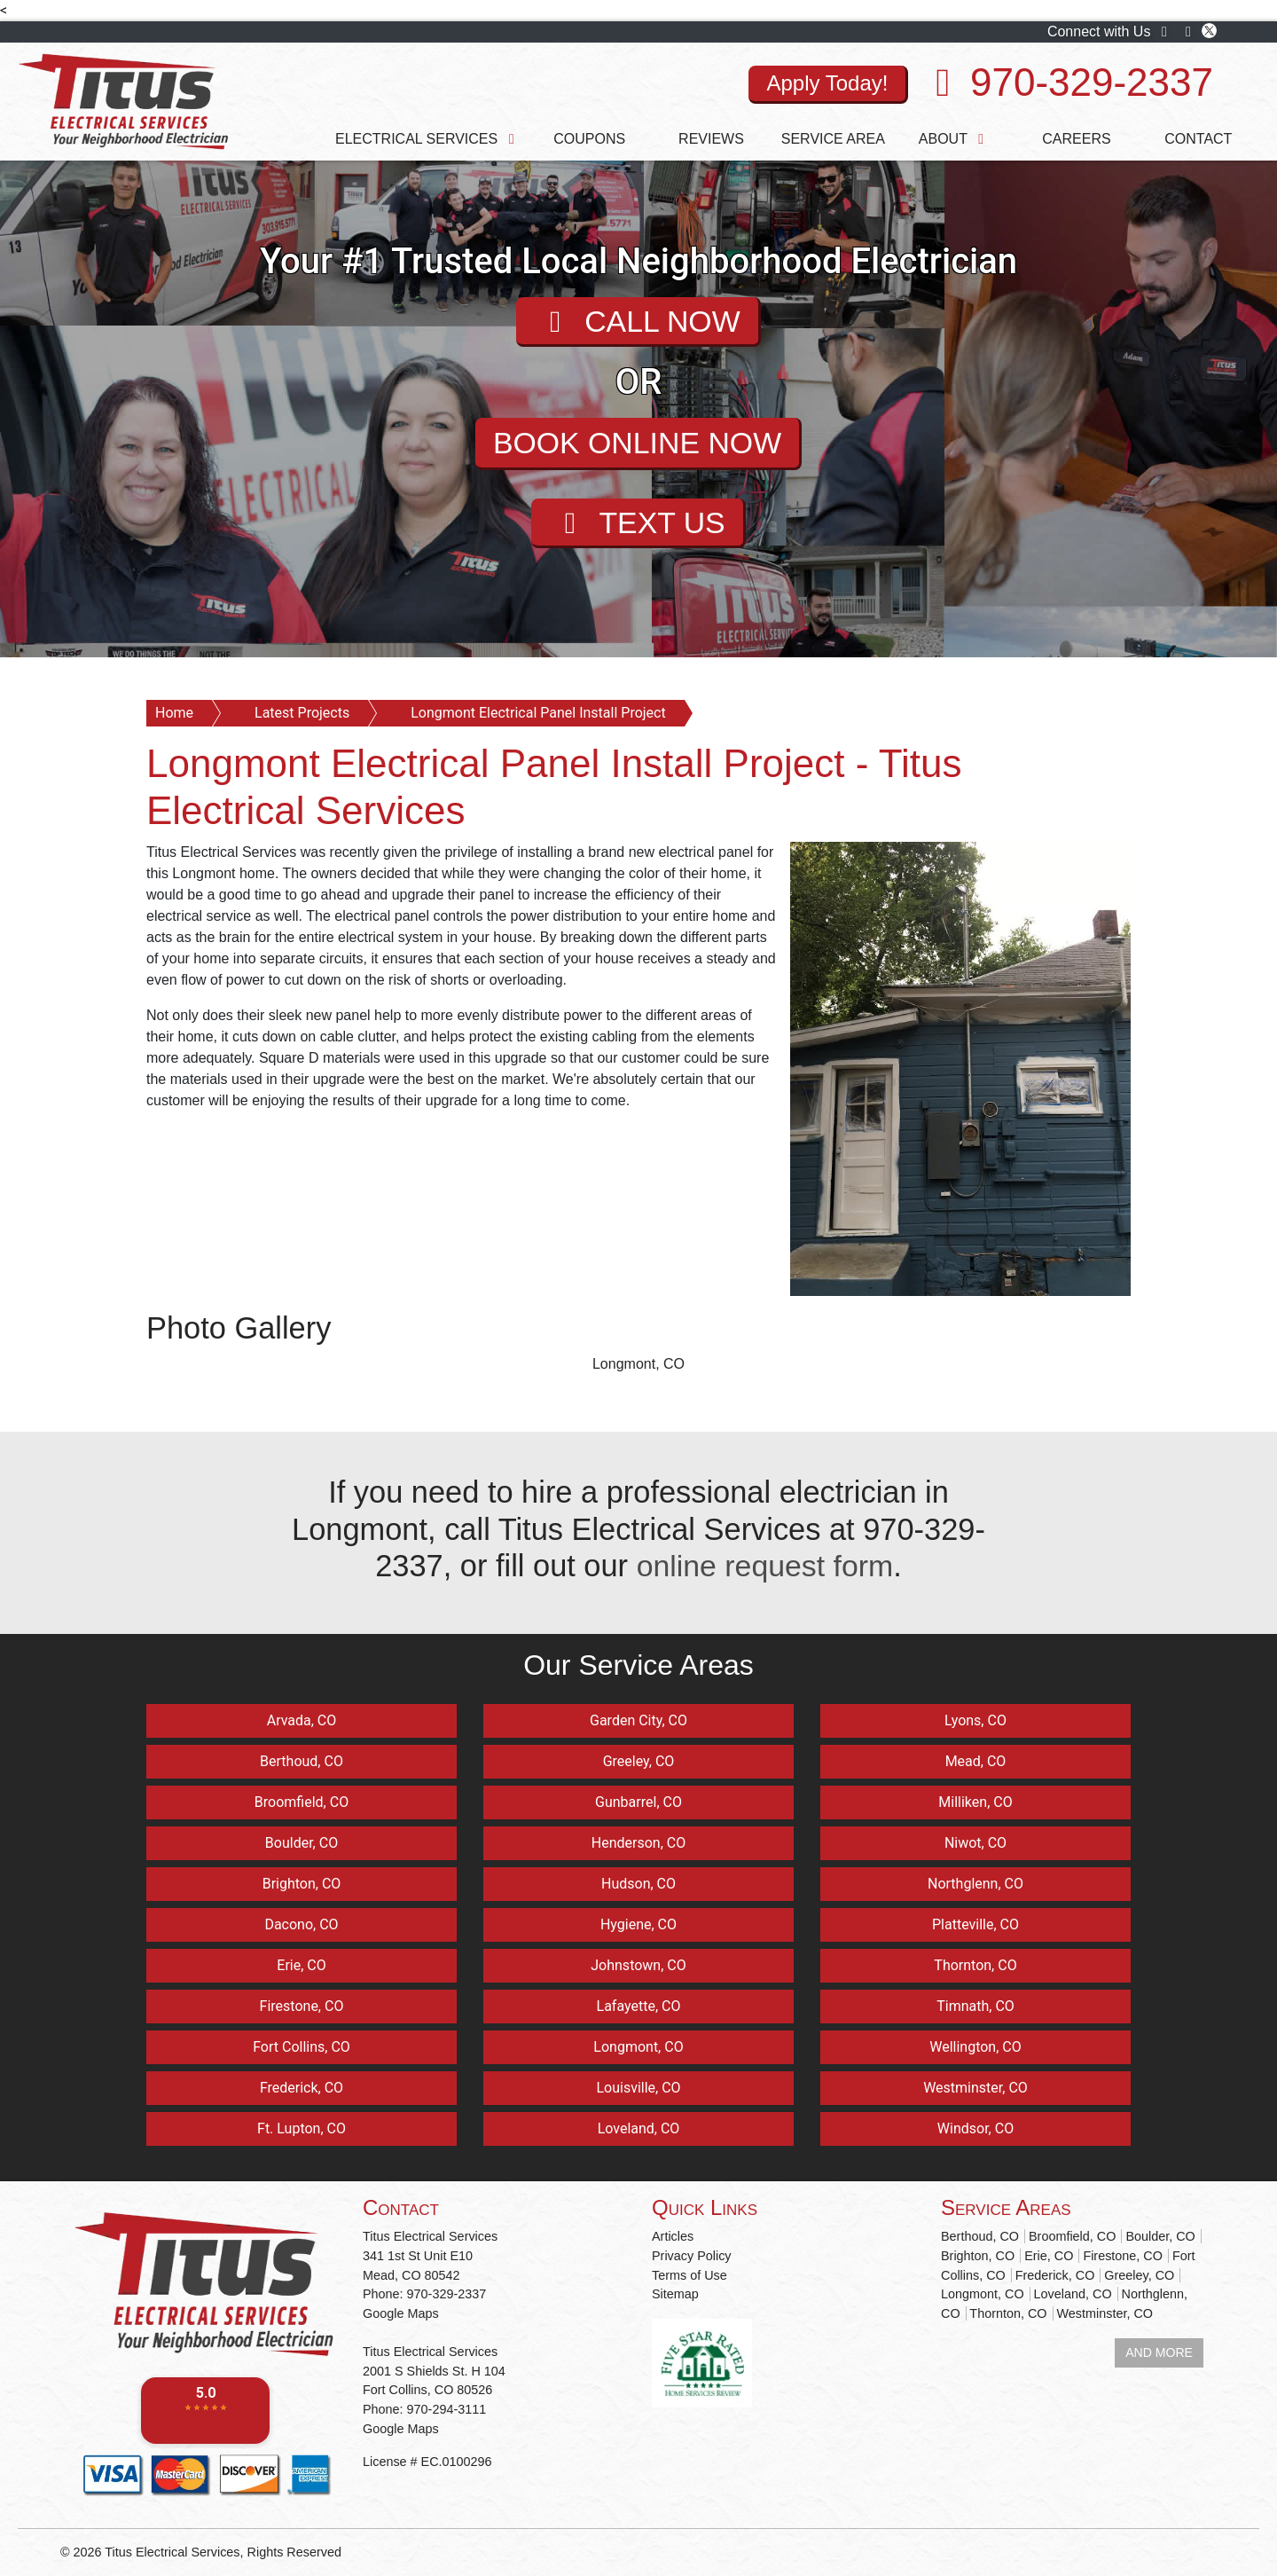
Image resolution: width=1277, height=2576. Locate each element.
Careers (1076, 138)
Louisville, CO (638, 2087)
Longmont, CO (638, 1363)
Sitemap (675, 2294)
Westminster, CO (975, 2087)
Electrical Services (428, 138)
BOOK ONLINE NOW (637, 443)
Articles (672, 2236)
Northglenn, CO (975, 1883)
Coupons (589, 138)
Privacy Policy (692, 2256)
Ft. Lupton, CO (301, 2128)
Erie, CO (301, 1965)
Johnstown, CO (638, 1965)
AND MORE (1159, 2352)
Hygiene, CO (638, 1924)
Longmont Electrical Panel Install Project (538, 712)
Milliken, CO (975, 1802)
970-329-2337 (1091, 82)
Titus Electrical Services (172, 2552)
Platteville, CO (975, 1924)
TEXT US (637, 524)
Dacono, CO (301, 1924)
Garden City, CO (638, 1720)
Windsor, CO (975, 2128)
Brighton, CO (301, 1883)
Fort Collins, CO (301, 2046)
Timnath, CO (975, 2006)
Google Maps (401, 2313)
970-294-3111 (447, 2409)
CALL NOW (636, 322)
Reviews (711, 138)
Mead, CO (976, 1761)
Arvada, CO (302, 1720)
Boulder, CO (301, 1842)
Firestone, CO (302, 2006)
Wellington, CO (975, 2046)
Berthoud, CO (301, 1761)
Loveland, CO (639, 2128)
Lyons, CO (975, 1720)
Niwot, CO (975, 1842)
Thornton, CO (975, 1965)
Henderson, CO (638, 1842)
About (955, 138)
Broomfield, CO (302, 1802)
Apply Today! (827, 83)
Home (174, 712)
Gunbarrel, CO (638, 1802)
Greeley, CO (639, 1761)
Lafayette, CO (639, 2006)
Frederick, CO (301, 2087)
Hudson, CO (638, 1883)
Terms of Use (689, 2275)
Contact (1198, 138)
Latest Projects (302, 712)
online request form (764, 1566)
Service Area (833, 138)
